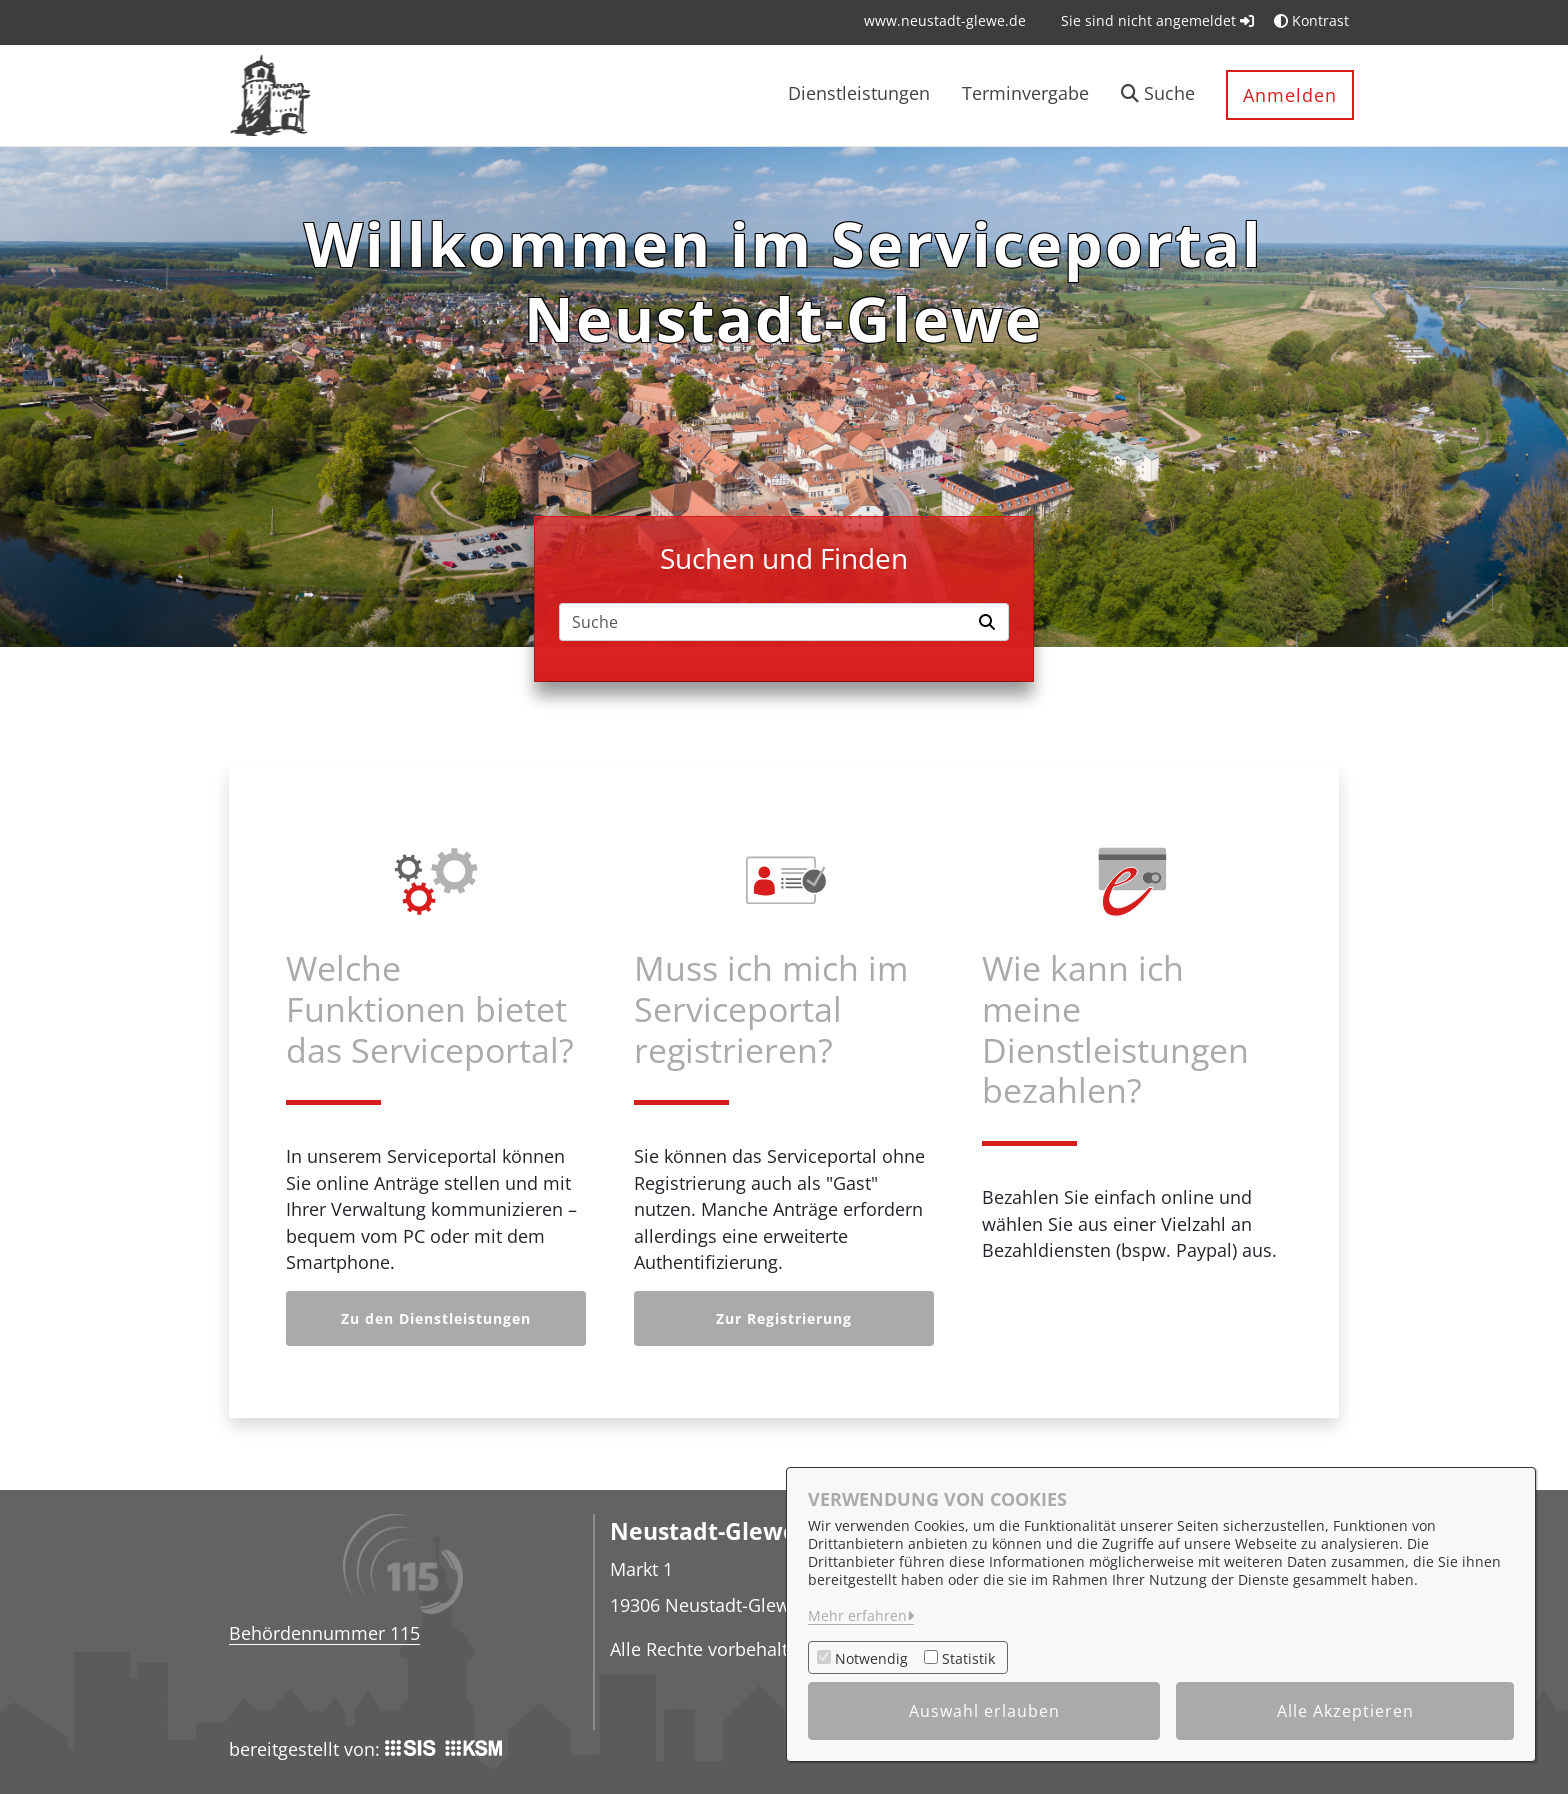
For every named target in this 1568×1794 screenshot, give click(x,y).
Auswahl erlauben (984, 1711)
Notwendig (871, 1658)
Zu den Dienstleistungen (436, 1318)
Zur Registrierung (784, 1318)
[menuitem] (945, 20)
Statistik (968, 1658)
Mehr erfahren (857, 1615)
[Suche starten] (990, 622)
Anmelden (1290, 95)
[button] (1158, 95)
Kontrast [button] (1311, 20)
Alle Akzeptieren (1345, 1711)
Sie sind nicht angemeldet (1157, 20)
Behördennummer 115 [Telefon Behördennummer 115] (324, 1633)
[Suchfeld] (765, 622)
